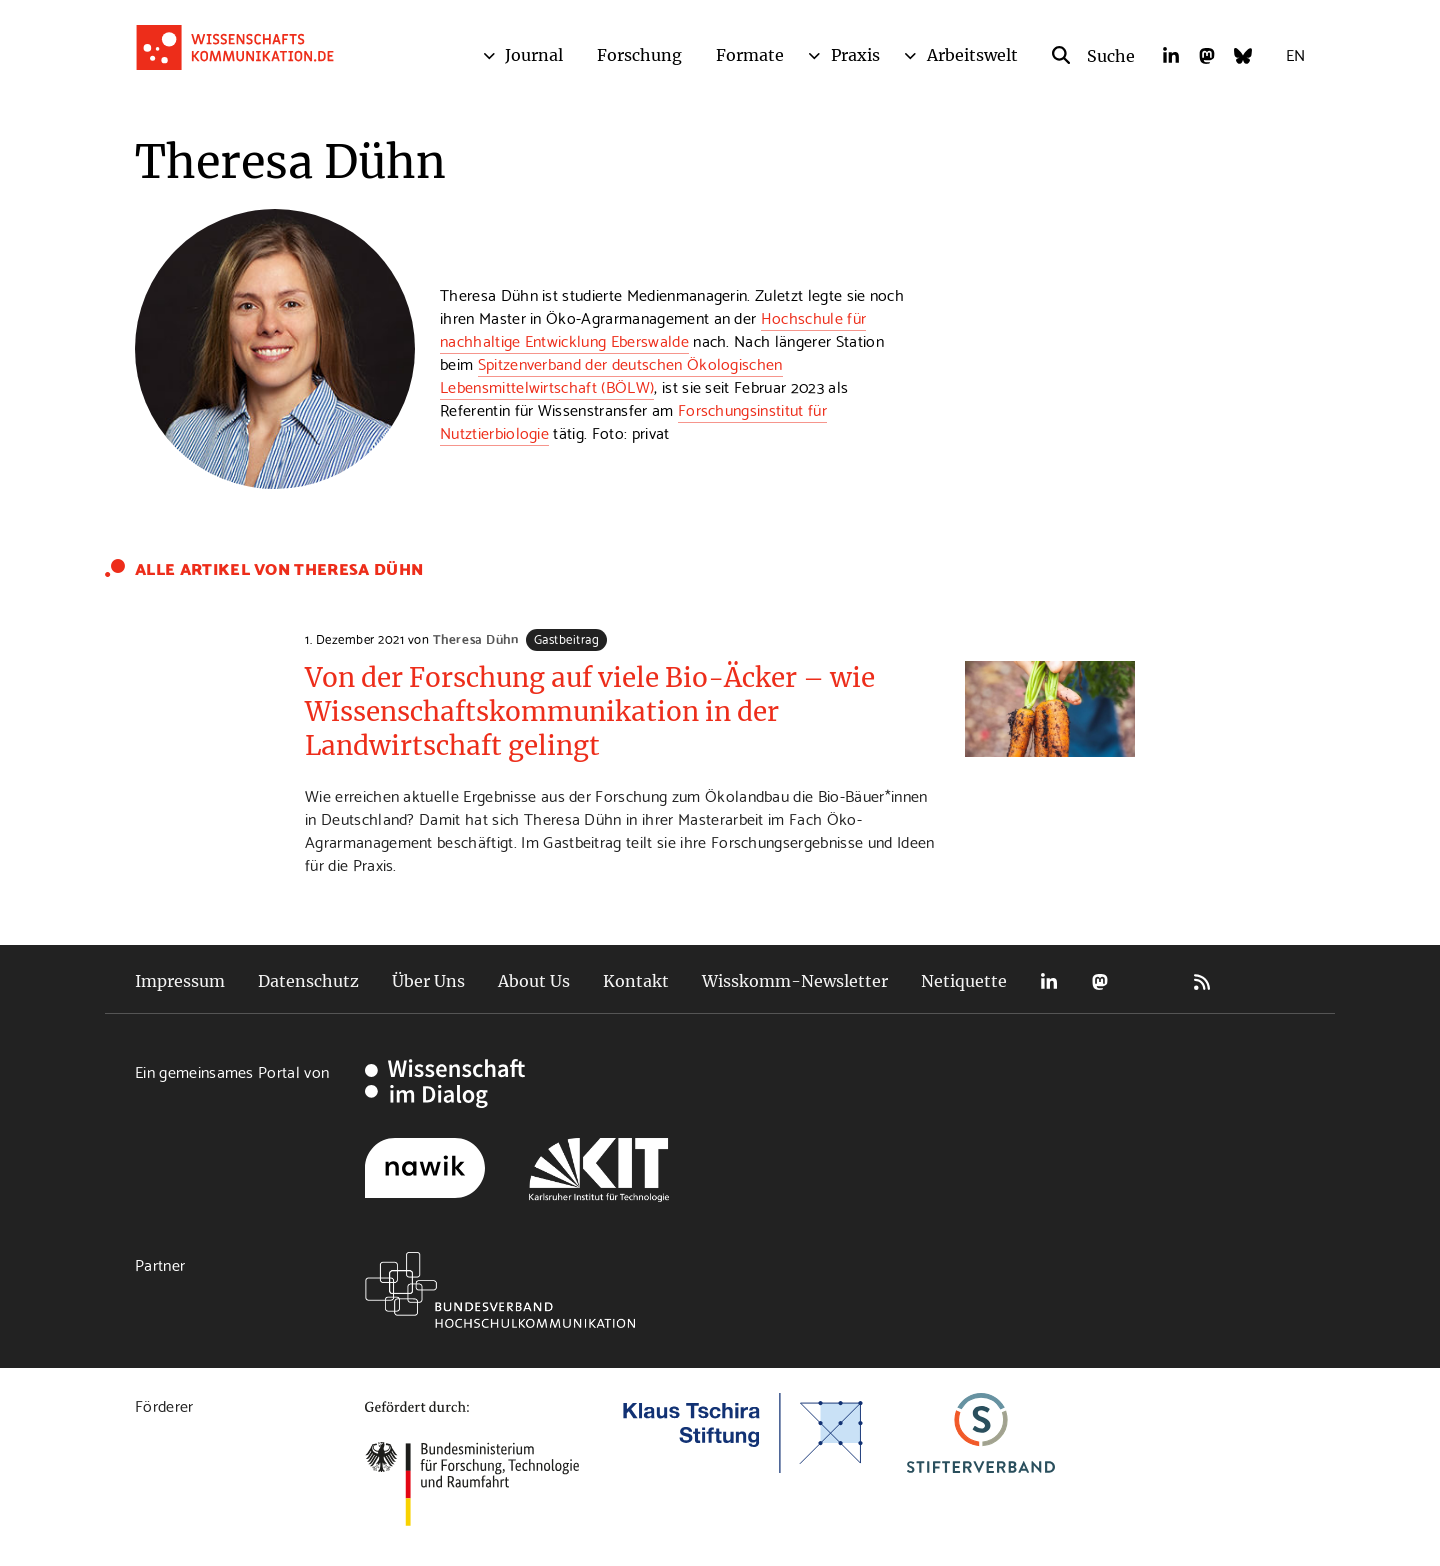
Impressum (180, 981)
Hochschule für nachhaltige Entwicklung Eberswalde (653, 328)
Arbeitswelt (972, 55)
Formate (750, 55)
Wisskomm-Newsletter (795, 981)
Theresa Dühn (475, 638)
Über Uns (428, 981)
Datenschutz (308, 981)
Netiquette (964, 981)
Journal (534, 55)
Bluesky (1151, 981)
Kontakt (636, 981)
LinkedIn (1049, 981)
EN (1295, 53)
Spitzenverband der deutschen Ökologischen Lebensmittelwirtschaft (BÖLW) (611, 374)
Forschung (639, 55)
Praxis (855, 55)
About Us (534, 981)
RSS (1202, 981)
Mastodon (1100, 981)
